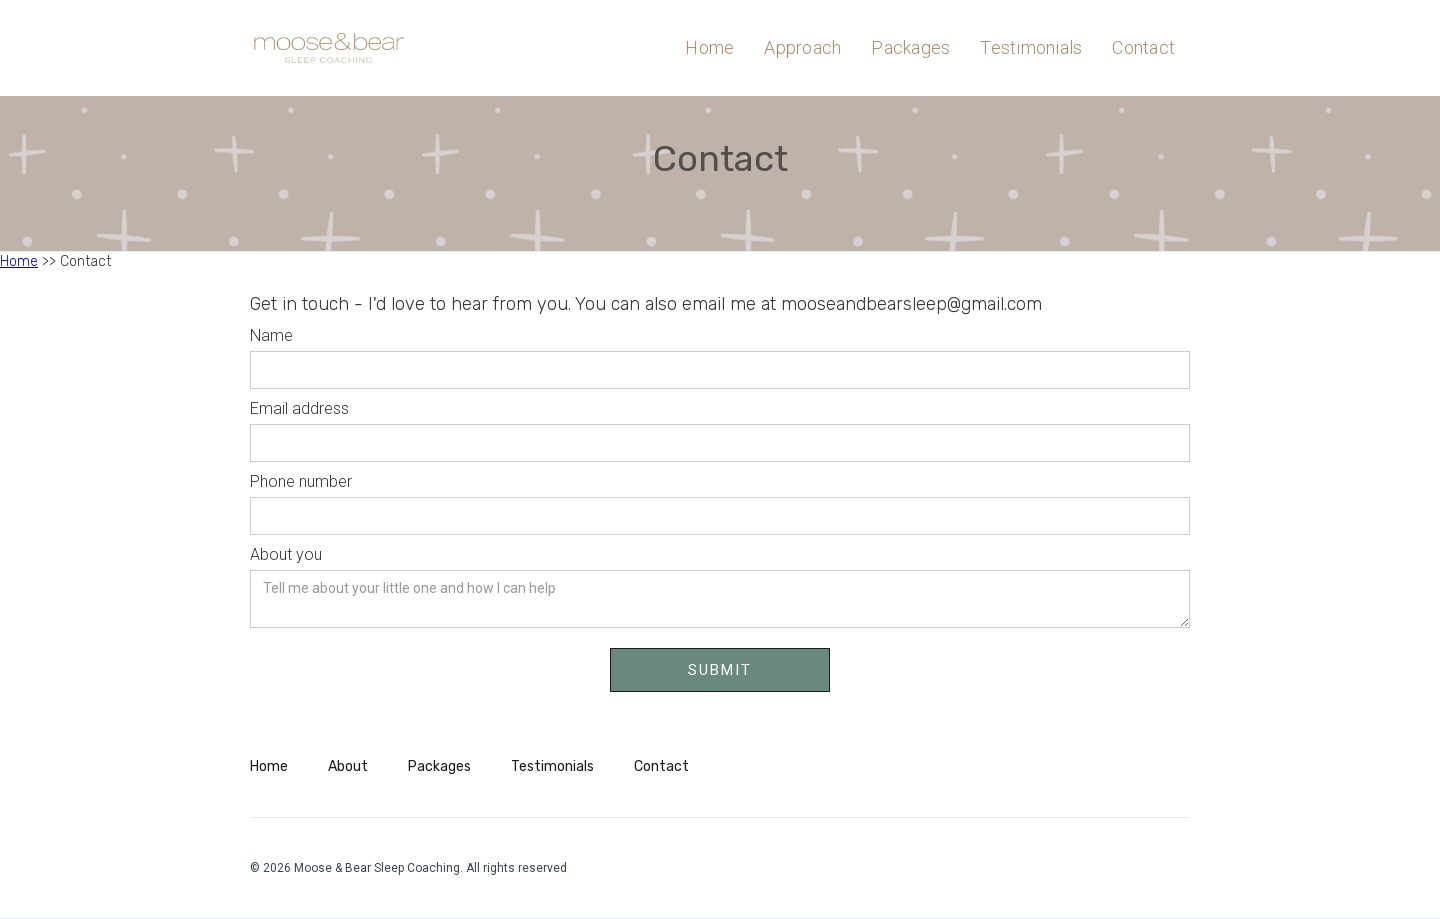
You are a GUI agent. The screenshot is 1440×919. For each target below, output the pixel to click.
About (348, 766)
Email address (299, 408)
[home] (355, 48)
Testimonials (1031, 47)
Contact (1143, 47)
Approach (802, 47)
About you (286, 554)
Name (271, 335)
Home (709, 47)
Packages (910, 47)
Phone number (301, 481)
